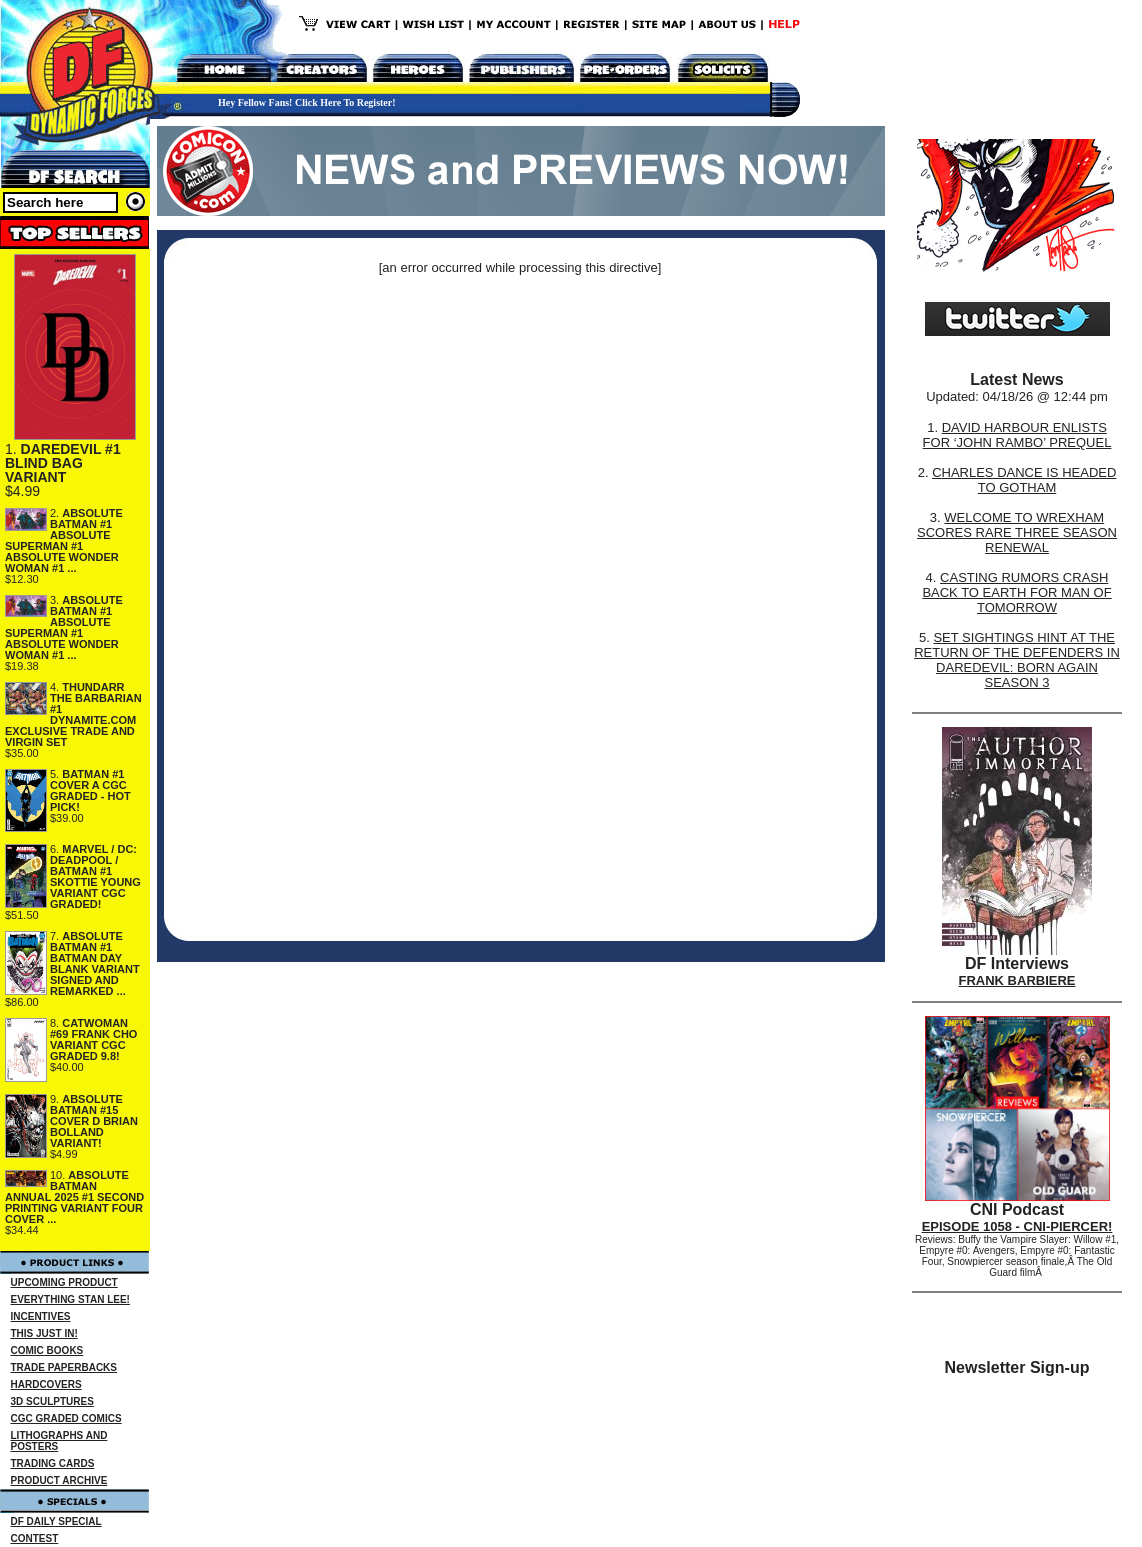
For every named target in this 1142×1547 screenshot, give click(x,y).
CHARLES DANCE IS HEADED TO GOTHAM (1024, 480)
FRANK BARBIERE (1017, 980)
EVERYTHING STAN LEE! (70, 1299)
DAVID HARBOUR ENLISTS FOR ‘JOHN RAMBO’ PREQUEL (1017, 435)
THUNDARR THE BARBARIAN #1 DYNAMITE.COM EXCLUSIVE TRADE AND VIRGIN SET (73, 714)
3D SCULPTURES (52, 1401)
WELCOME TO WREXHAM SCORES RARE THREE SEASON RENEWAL (1017, 532)
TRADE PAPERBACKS (64, 1367)
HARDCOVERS (46, 1384)
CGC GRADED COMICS (66, 1418)
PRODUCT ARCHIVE (59, 1480)
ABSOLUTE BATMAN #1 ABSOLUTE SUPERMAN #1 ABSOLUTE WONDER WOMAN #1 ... (64, 540)
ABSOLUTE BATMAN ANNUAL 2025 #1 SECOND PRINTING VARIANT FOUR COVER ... (74, 1197)
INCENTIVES (41, 1316)
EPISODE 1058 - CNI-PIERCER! (1017, 1226)
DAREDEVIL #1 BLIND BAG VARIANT (63, 463)
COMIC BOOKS (47, 1350)
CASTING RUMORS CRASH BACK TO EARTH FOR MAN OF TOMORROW (1016, 592)
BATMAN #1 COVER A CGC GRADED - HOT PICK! (90, 790)
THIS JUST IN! (44, 1333)
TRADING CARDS (53, 1463)
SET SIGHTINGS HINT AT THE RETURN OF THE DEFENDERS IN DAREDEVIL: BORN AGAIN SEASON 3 (1017, 660)
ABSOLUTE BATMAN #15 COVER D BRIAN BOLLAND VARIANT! (94, 1121)
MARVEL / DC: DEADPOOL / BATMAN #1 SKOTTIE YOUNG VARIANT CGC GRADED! (95, 876)
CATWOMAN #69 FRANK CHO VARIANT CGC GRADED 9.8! (93, 1039)
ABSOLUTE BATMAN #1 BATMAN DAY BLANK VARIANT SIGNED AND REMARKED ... (95, 963)
